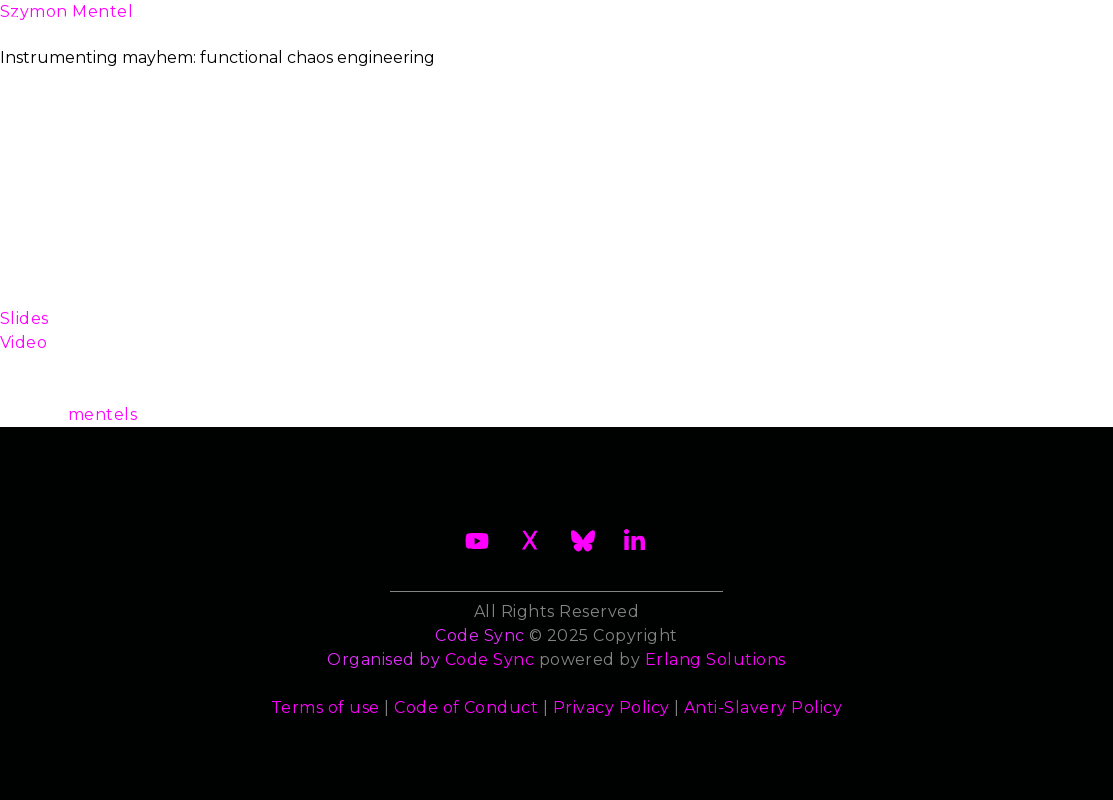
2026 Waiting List (187, 31)
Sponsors (847, 19)
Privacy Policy (611, 707)
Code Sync (489, 659)
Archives (1049, 30)
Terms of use (325, 707)
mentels (102, 414)
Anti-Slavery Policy (763, 707)
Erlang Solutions (715, 659)
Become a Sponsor (337, 31)
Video (23, 342)
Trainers (739, 19)
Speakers (633, 19)
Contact (954, 19)
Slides (24, 318)
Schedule (520, 19)
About (65, 30)
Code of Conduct (466, 707)
